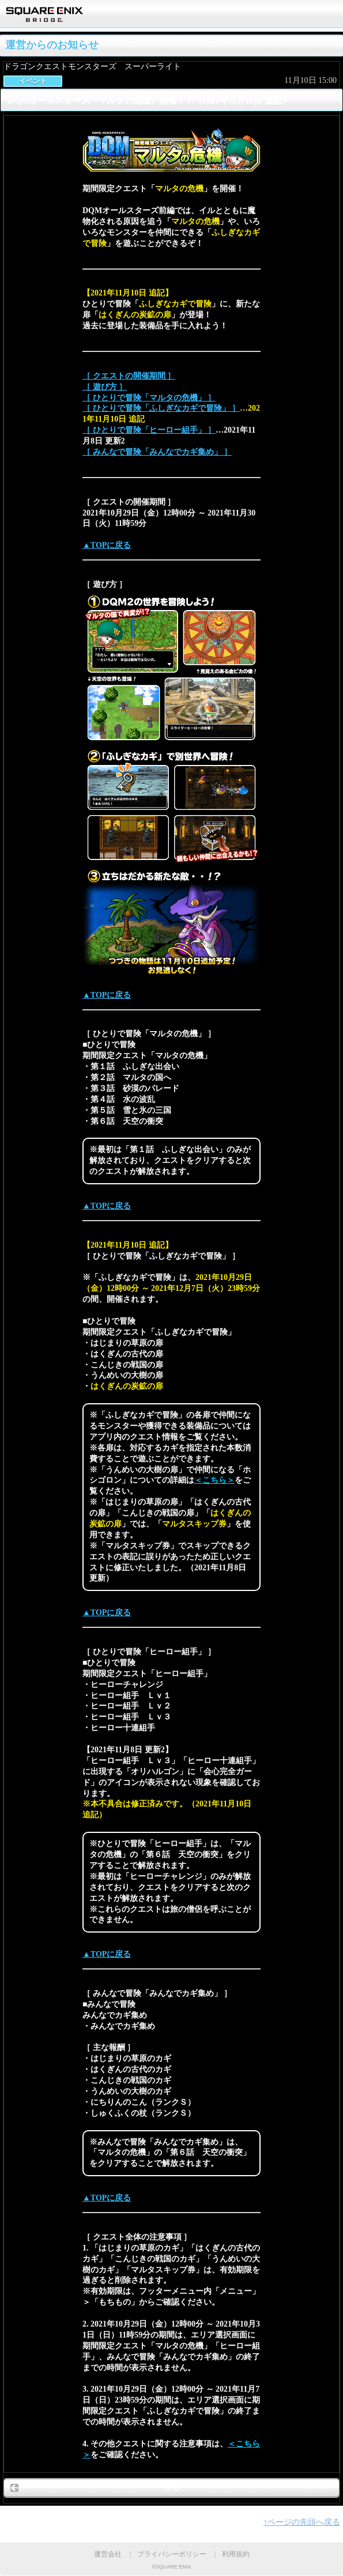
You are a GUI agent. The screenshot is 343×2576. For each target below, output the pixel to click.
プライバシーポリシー (171, 2554)
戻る (172, 2487)
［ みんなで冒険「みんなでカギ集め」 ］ (157, 452)
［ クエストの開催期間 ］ (128, 376)
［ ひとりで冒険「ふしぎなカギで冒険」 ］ (161, 408)
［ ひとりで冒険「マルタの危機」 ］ (149, 397)
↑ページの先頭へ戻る (301, 2522)
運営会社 (108, 2554)
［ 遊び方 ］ (104, 386)
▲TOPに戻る (106, 545)
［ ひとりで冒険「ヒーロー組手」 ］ (149, 430)
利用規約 (236, 2554)
